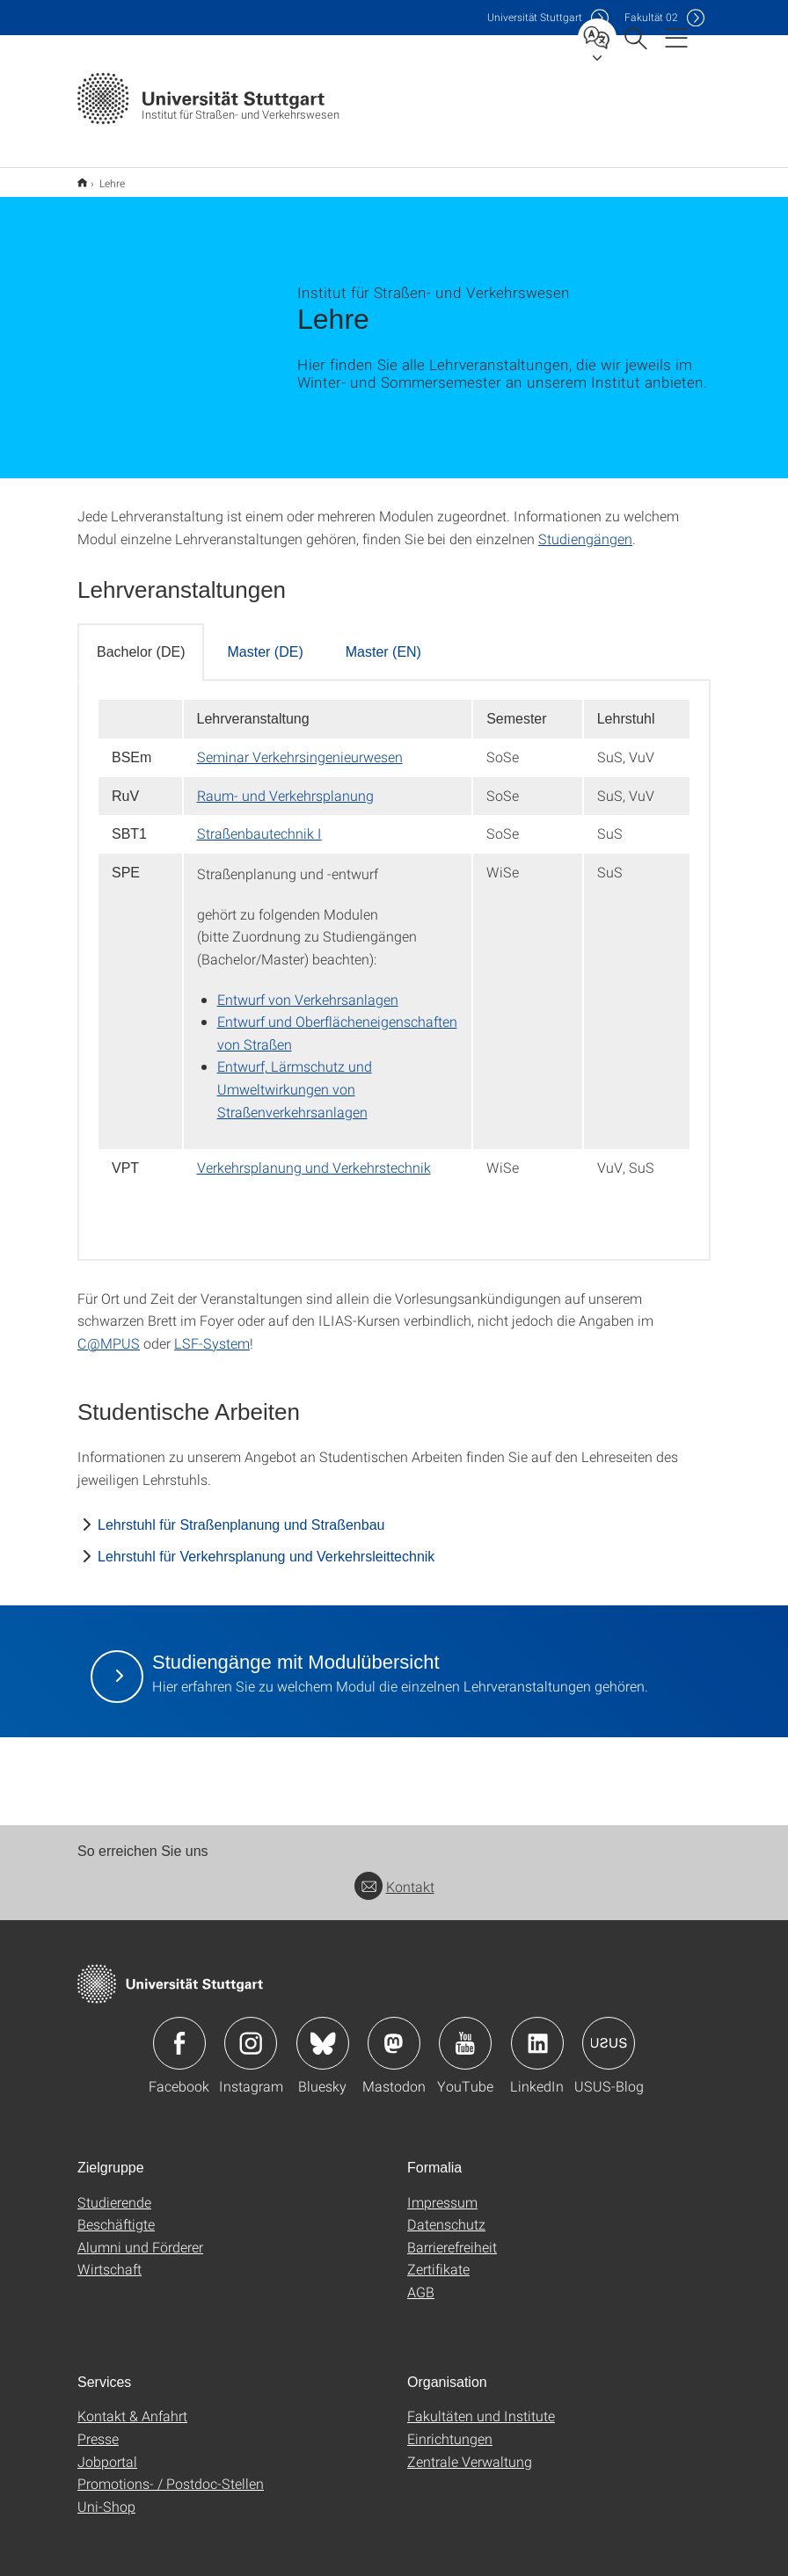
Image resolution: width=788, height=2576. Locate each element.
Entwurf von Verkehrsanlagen (307, 988)
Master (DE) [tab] (265, 640)
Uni (534, 17)
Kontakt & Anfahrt (132, 2404)
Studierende (114, 2190)
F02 (651, 17)
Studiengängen (585, 527)
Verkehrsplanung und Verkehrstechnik (314, 1155)
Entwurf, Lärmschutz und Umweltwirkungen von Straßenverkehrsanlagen (294, 1077)
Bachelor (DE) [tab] (141, 640)
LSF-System (212, 1331)
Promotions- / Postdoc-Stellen (170, 2472)
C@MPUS (108, 1331)
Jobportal (107, 2450)
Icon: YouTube (465, 2031)
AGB (420, 2280)
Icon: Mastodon (394, 2031)
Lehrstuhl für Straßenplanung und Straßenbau (241, 1513)
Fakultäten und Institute (481, 2404)
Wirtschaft (109, 2257)
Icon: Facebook (179, 2031)
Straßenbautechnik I (259, 821)
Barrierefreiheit (452, 2235)
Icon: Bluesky (322, 2031)
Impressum (442, 2190)
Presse (98, 2427)
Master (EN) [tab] (383, 640)
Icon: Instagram (250, 2031)
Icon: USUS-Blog (608, 2031)
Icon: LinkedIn (537, 2031)
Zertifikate (438, 2257)
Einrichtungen (449, 2427)
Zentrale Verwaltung (469, 2450)
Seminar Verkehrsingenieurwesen (300, 745)
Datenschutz (446, 2212)
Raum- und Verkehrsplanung (285, 784)
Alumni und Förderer (140, 2235)
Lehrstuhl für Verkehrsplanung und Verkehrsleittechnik (266, 1545)
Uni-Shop (106, 2494)
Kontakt (394, 1875)
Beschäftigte (116, 2212)
